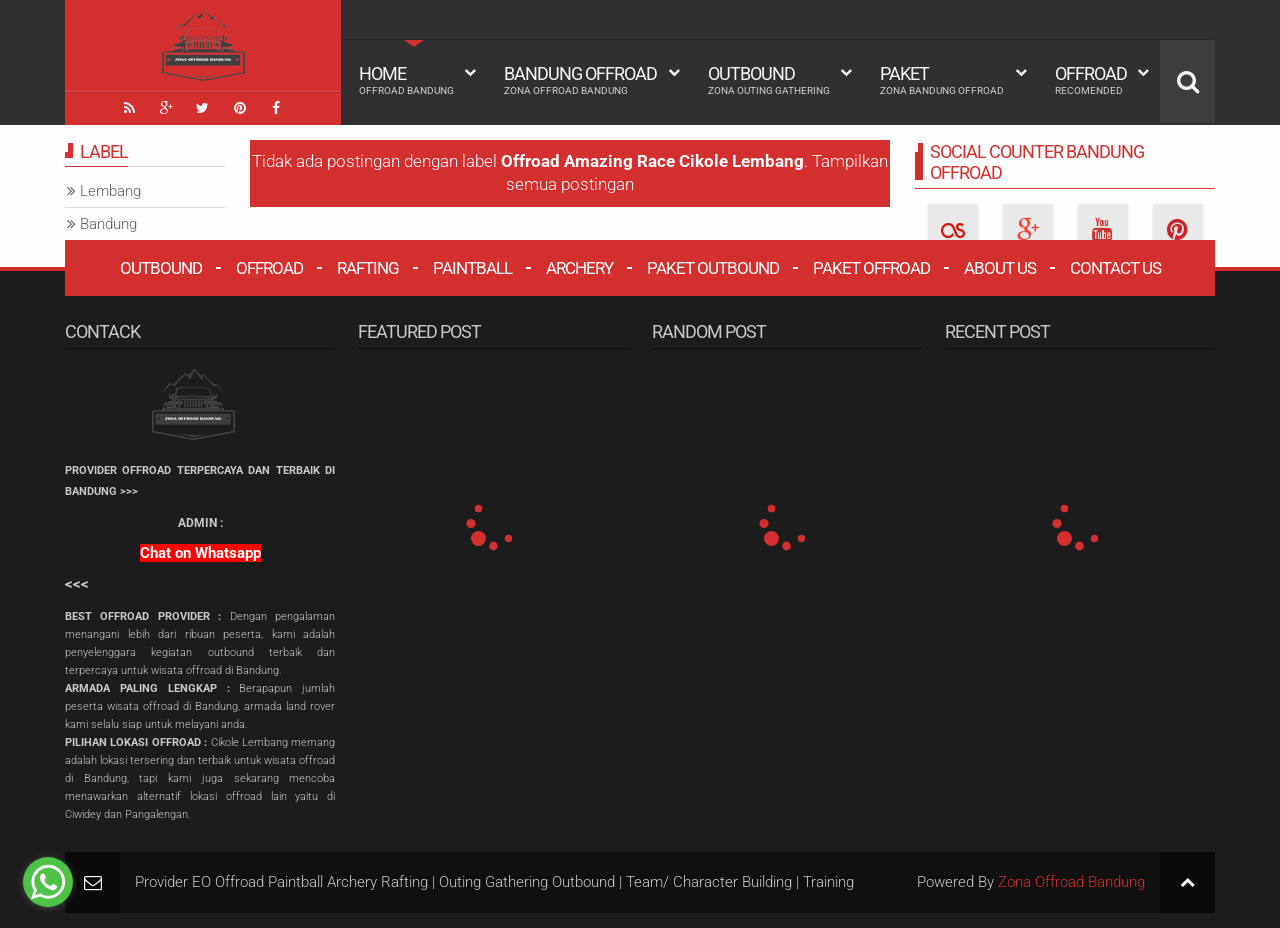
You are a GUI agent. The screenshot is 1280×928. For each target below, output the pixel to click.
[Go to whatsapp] (48, 882)
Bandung (108, 224)
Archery (579, 267)
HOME (406, 80)
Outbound (769, 80)
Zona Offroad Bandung (1071, 881)
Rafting (368, 267)
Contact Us (1115, 267)
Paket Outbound (713, 267)
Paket (942, 80)
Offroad (1091, 80)
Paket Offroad (871, 267)
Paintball (472, 267)
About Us (1000, 267)
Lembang (110, 191)
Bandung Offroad (580, 80)
